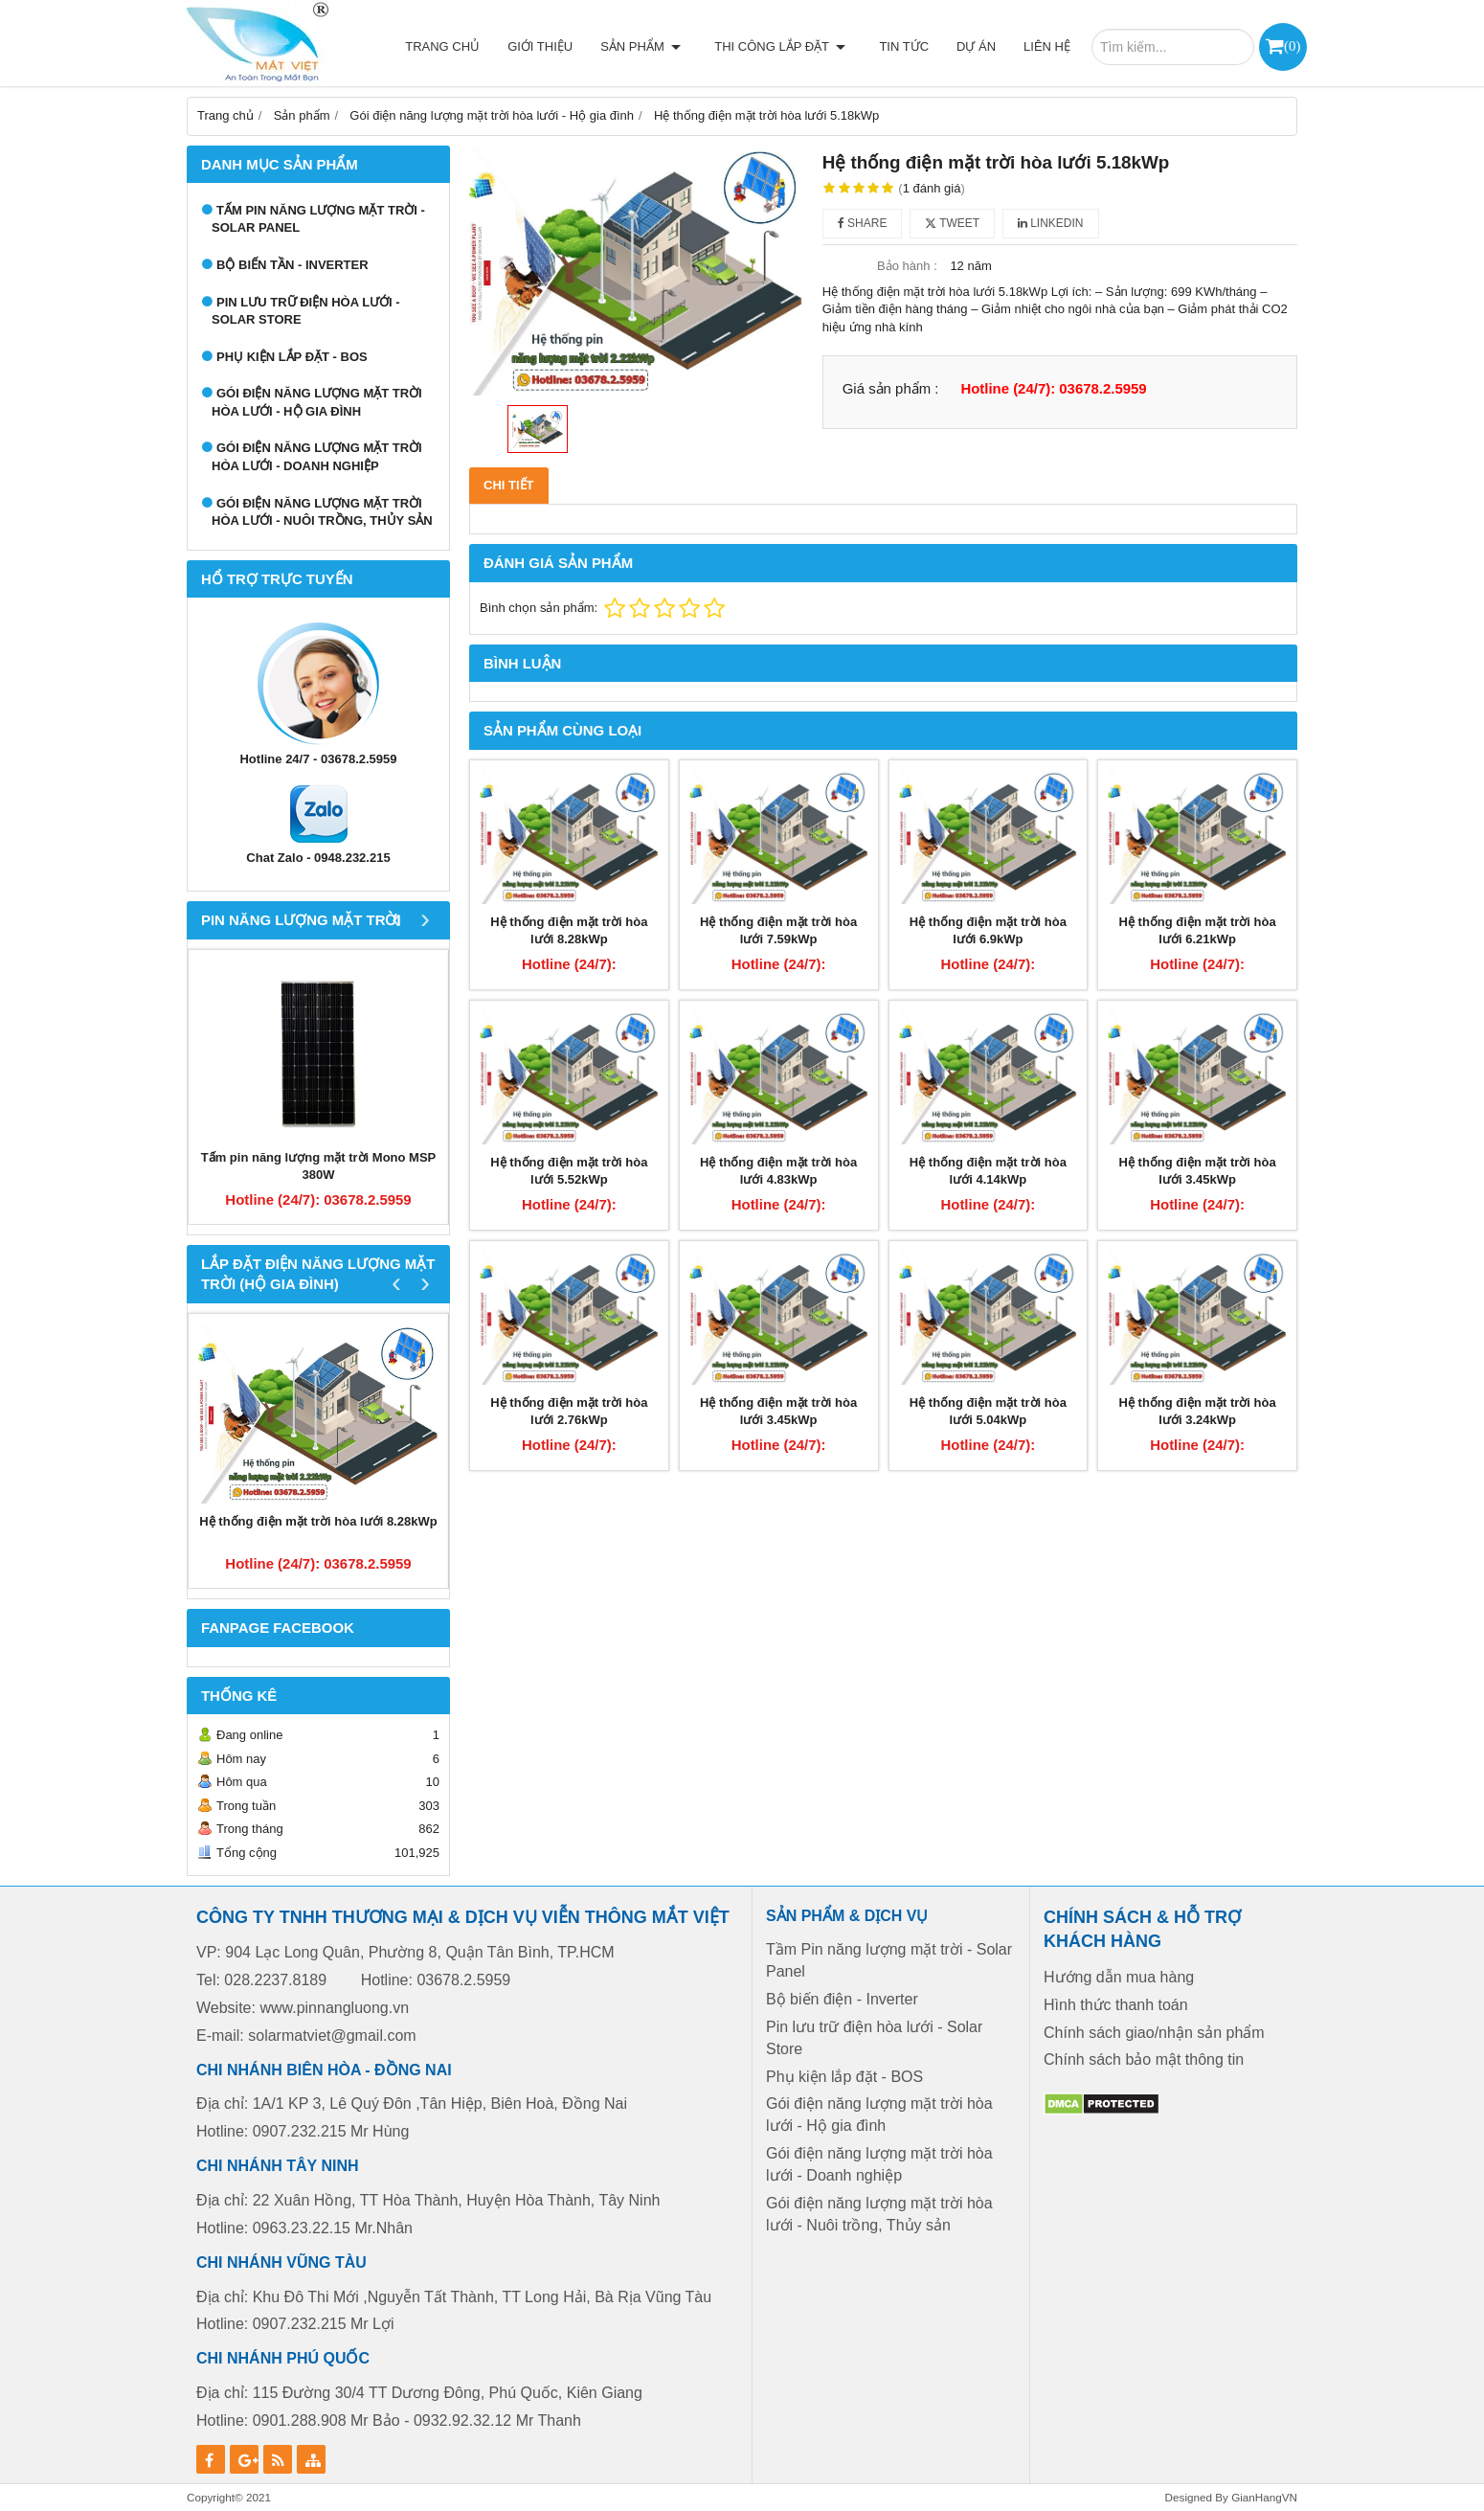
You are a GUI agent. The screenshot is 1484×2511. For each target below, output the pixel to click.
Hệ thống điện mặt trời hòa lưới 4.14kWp (988, 1171)
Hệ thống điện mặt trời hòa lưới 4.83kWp (778, 1171)
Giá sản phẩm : (891, 388)
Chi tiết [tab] (508, 485)
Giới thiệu (551, 46)
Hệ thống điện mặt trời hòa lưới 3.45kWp (1197, 1171)
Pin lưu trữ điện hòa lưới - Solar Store (306, 311)
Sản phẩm (652, 46)
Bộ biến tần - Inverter (292, 265)
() (1292, 45)
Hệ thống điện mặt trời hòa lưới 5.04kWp (988, 1411)
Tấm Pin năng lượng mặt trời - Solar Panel (318, 219)
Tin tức (904, 46)
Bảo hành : (907, 266)
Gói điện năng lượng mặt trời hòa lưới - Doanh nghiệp (317, 457)
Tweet (952, 223)
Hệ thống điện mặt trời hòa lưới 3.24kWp (1197, 1411)
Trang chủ (453, 46)
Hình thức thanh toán (1116, 2005)
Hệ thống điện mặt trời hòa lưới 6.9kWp (988, 931)
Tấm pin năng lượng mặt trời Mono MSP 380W (319, 1166)
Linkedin (1051, 223)
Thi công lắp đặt (785, 46)
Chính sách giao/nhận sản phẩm (1154, 2033)
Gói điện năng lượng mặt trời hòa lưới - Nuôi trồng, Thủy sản (322, 512)
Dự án (976, 46)
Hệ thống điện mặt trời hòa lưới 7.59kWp (778, 931)
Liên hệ (1046, 46)
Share (863, 223)
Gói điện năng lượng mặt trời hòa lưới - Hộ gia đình (317, 402)
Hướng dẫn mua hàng (1119, 1977)
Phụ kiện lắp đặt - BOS (292, 357)
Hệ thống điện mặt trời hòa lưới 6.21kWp (1197, 931)
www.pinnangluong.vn (334, 2008)
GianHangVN (1264, 2497)
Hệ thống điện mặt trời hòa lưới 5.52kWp (568, 1171)
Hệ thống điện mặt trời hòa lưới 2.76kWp (568, 1411)
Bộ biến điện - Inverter (842, 1999)
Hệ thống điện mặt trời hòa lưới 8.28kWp (318, 1521)
